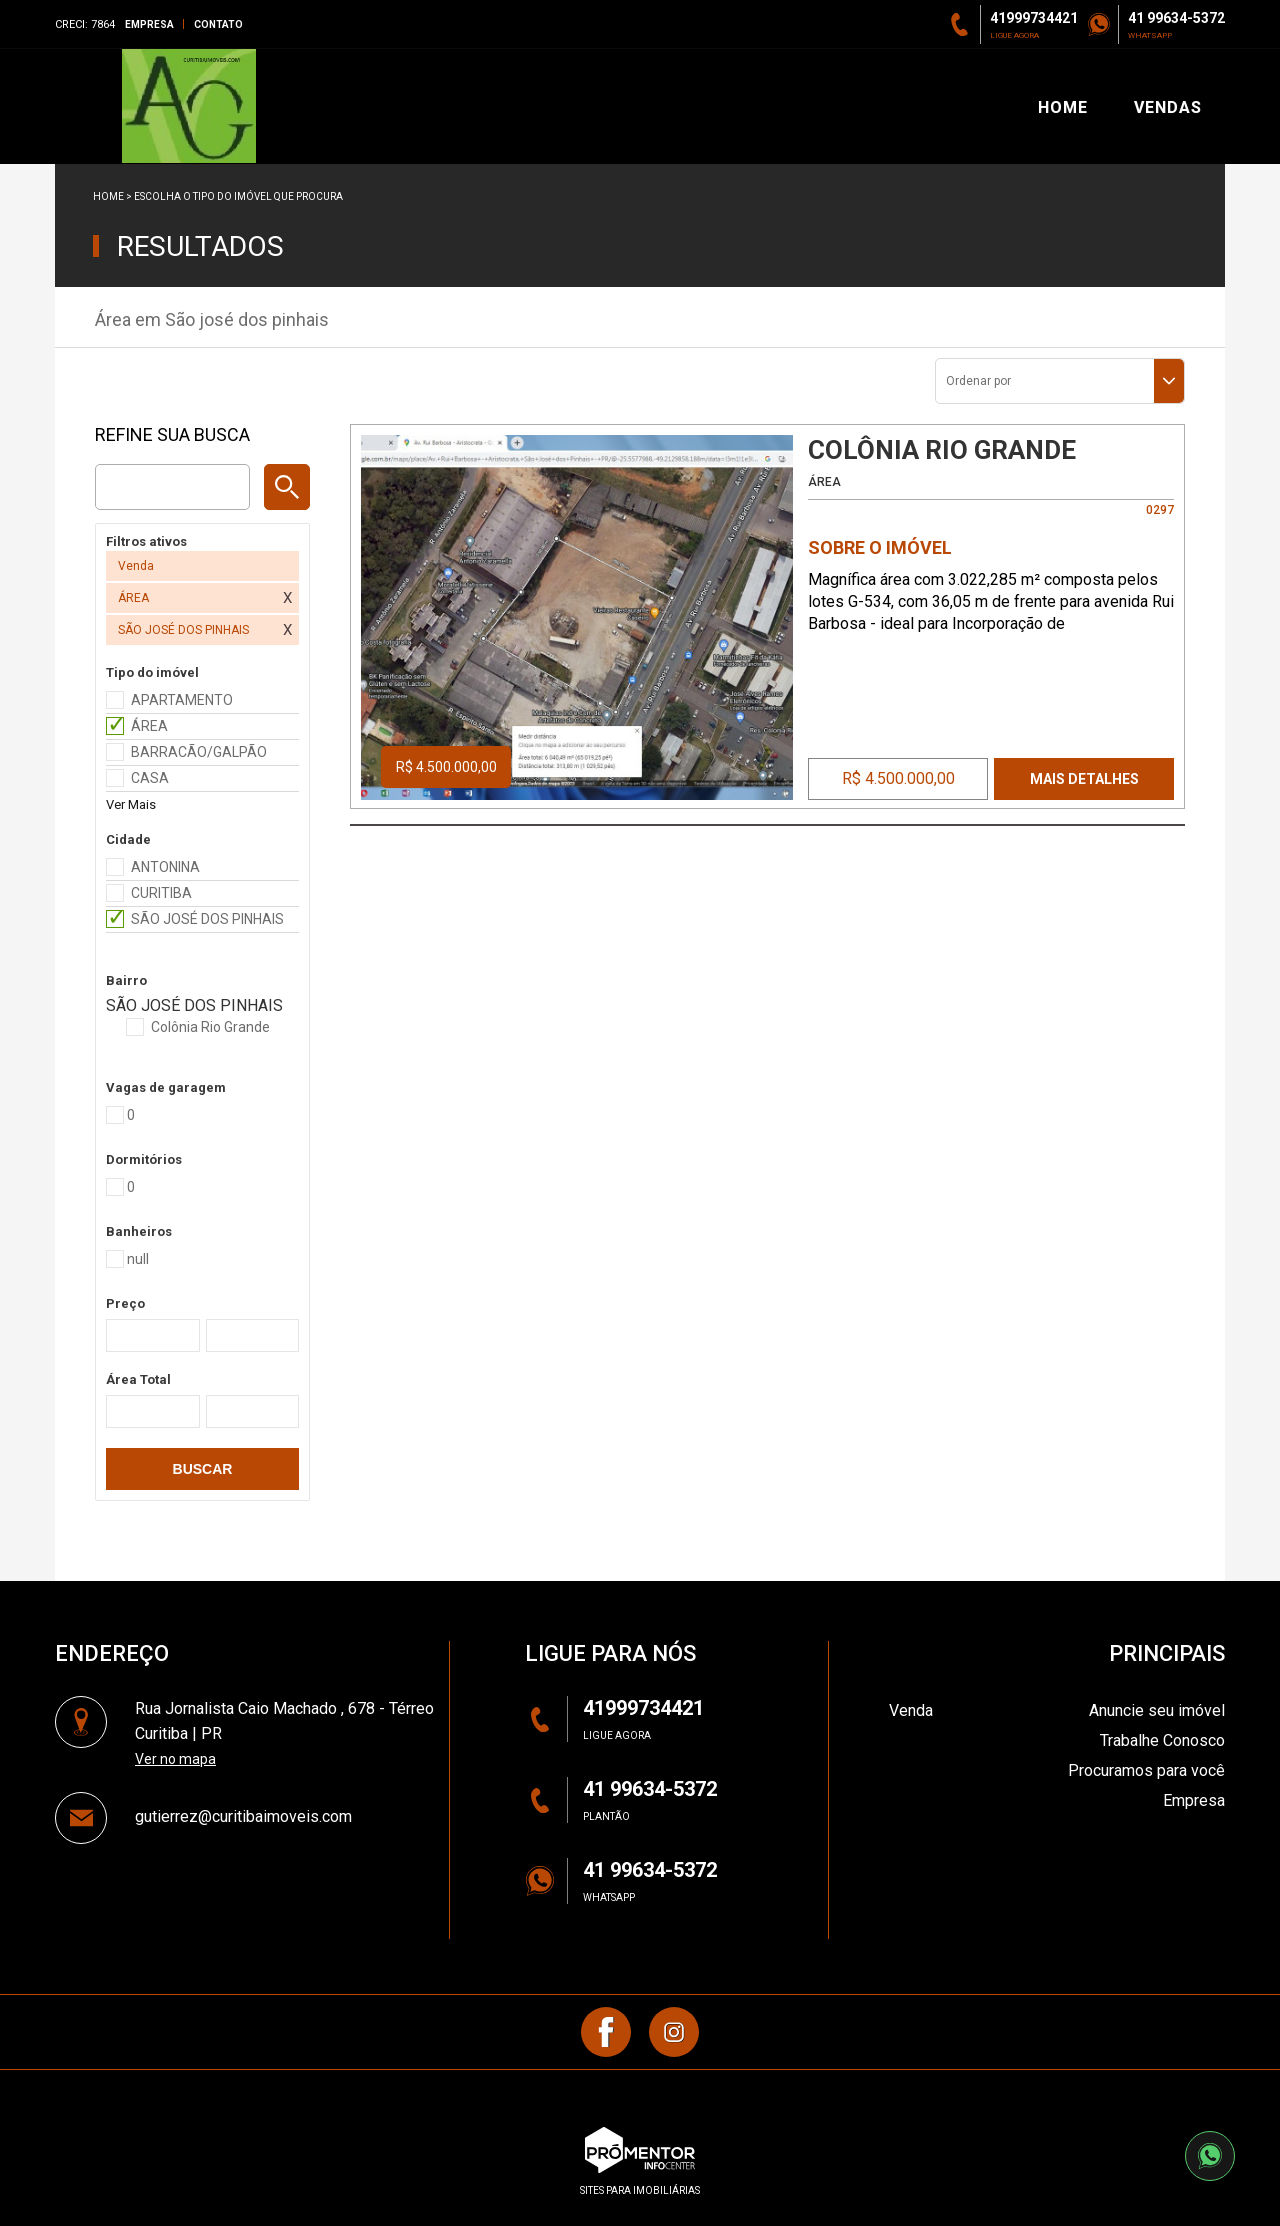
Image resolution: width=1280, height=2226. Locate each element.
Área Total (138, 1379)
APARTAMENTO (182, 700)
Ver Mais (131, 804)
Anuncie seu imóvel (1157, 1710)
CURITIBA (161, 893)
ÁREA (149, 726)
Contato (218, 24)
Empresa (149, 24)
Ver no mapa (175, 1759)
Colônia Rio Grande (210, 1027)
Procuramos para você (1146, 1770)
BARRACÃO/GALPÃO (199, 752)
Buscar (203, 1469)
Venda (911, 1710)
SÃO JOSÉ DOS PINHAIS (207, 919)
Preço (125, 1303)
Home (108, 196)
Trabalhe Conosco (1162, 1740)
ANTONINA (165, 867)
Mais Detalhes (1084, 779)
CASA (150, 778)
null (138, 1259)
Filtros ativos (146, 541)
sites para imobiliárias (640, 2190)
